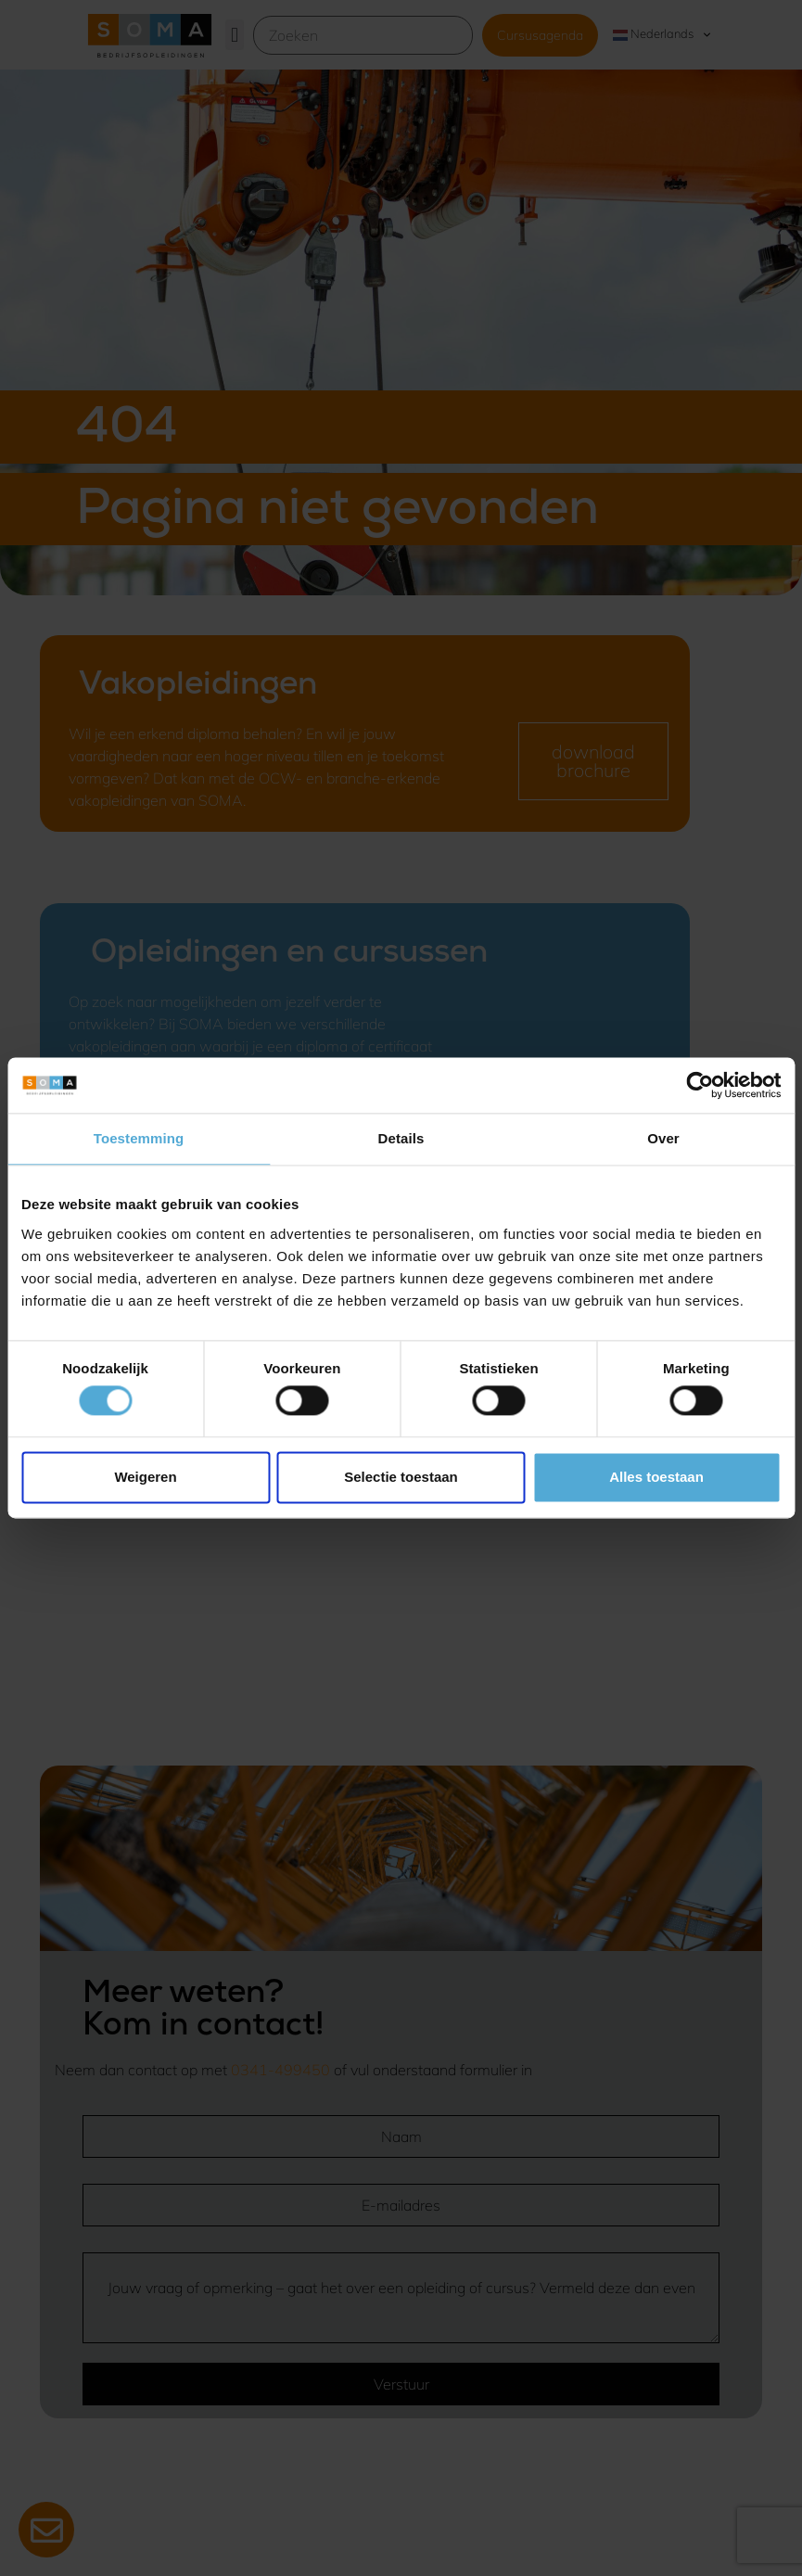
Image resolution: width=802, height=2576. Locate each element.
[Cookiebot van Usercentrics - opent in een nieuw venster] (699, 1085)
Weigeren (145, 1477)
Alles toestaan (656, 1477)
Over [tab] (663, 1138)
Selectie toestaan (401, 1477)
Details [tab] (401, 1138)
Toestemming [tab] (139, 1138)
